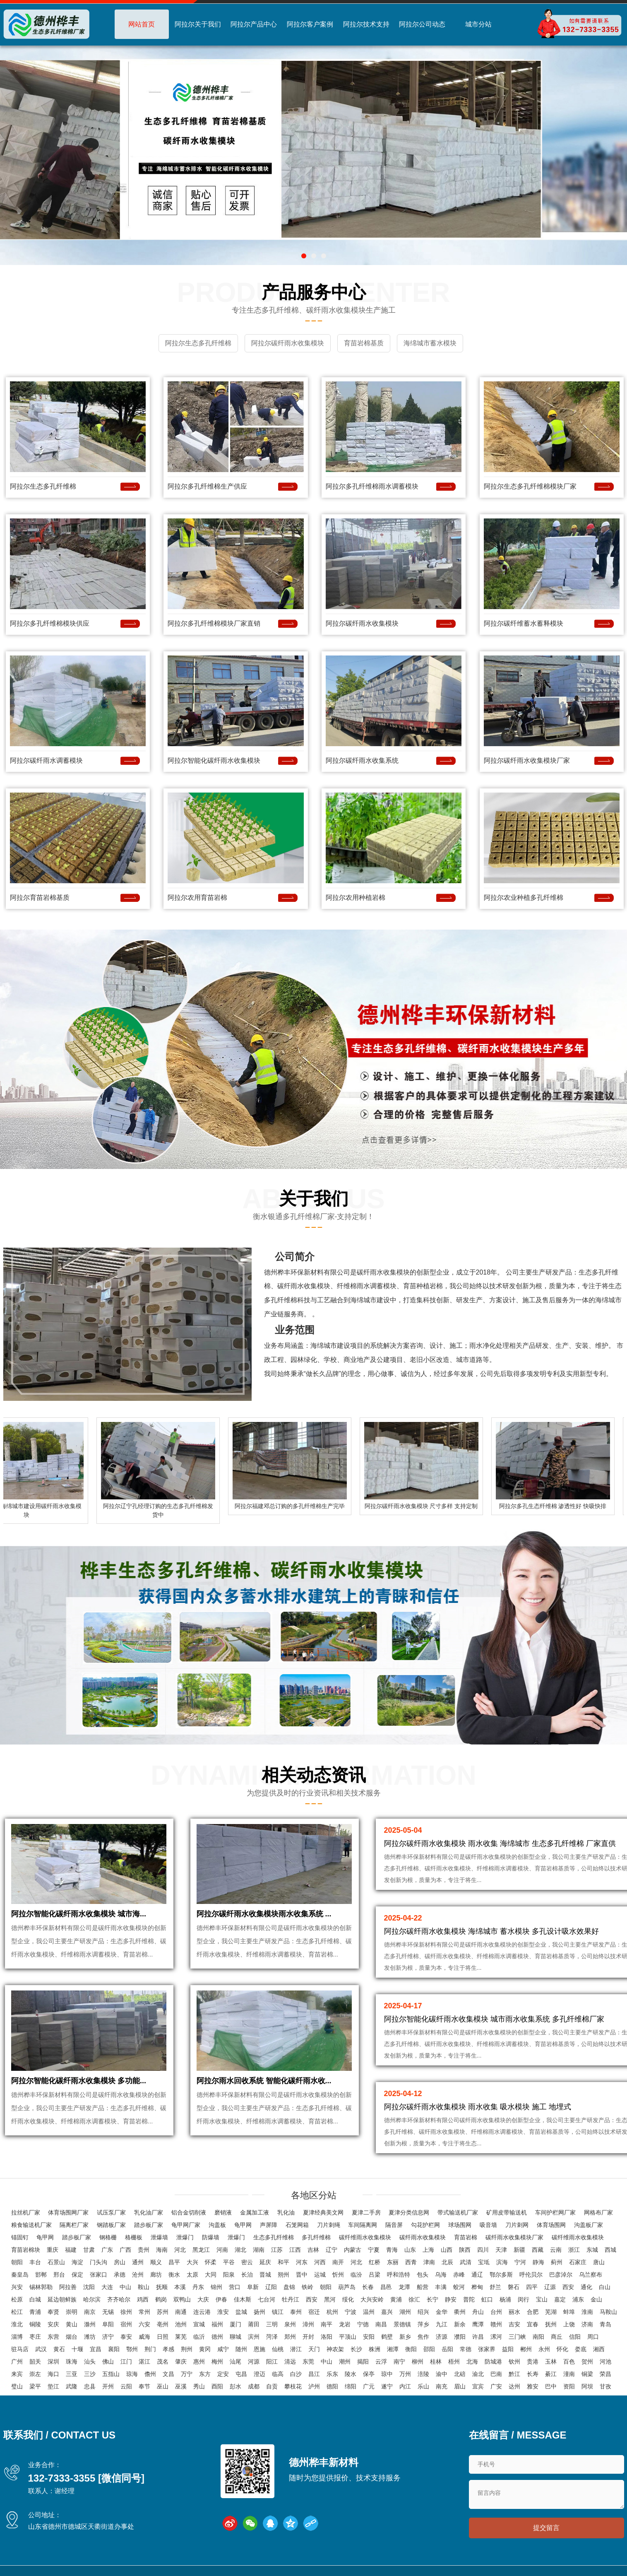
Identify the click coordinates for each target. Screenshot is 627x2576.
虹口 (487, 2299)
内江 (405, 2386)
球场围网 (459, 2224)
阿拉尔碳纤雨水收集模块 (362, 621)
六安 (144, 2324)
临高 (277, 2373)
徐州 (126, 2311)
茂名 (162, 2361)
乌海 (441, 2274)
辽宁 (331, 2249)
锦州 (216, 2286)
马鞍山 (608, 2311)
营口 (234, 2286)
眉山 (460, 2386)
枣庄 (35, 2336)
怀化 (562, 2348)
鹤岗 (161, 2299)
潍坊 (90, 2336)
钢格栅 (108, 2237)
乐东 (332, 2373)
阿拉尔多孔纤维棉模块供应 (49, 621)
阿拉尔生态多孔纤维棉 (43, 484)
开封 (308, 2336)
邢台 (59, 2274)
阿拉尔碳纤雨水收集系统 (362, 758)
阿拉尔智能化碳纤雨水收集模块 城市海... (78, 1922)
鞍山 (143, 2286)
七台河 (266, 2299)
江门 (126, 2361)
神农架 (335, 2348)
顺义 (156, 2261)
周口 (593, 2336)
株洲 (374, 2348)
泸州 (314, 2386)
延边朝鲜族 (62, 2299)
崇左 (35, 2373)
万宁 (186, 2373)
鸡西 (143, 2299)
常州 (144, 2311)
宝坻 (484, 2261)
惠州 (199, 2361)
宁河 (520, 2261)
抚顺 (162, 2286)
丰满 (441, 2286)
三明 (272, 2324)
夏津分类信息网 (409, 2212)
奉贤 (53, 2311)
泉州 (290, 2324)
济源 (441, 2336)
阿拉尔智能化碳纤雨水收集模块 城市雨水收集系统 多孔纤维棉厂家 (494, 2017)
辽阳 (271, 2286)
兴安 (17, 2286)
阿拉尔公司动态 (422, 24)
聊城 (235, 2336)
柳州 (417, 2361)
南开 (338, 2261)
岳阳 (447, 2348)
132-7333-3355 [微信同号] (86, 2477)
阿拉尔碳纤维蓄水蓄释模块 (523, 621)
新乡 (405, 2336)
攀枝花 (293, 2386)
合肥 (532, 2311)
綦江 (551, 2373)
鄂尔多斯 (501, 2274)
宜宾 (478, 2386)
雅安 (532, 2386)
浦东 (578, 2299)
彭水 (235, 2386)
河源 (253, 2361)
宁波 (350, 2311)
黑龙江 (201, 2249)
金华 (441, 2311)
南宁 (399, 2361)
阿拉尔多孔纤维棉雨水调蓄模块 (372, 484)
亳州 (162, 2324)
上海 (428, 2249)
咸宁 (223, 2348)
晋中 (301, 2274)
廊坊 (156, 2274)
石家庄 (577, 2261)
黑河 (330, 2299)
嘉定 (560, 2299)
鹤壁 (387, 2336)
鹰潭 (478, 2324)
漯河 (496, 2336)
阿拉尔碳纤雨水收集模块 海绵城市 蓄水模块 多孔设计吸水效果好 (491, 1929)
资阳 (569, 2386)
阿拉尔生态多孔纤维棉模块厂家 (530, 484)
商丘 (556, 2336)
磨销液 (223, 2212)
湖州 (405, 2311)
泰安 (126, 2336)
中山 (125, 2286)
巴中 (551, 2386)
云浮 (381, 2361)
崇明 (71, 2311)
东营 (53, 2336)
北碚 (460, 2373)
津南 (429, 2261)
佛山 (108, 2361)
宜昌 (95, 2348)
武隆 (71, 2386)
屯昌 (241, 2373)
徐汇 (414, 2299)
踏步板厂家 (148, 2224)
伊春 (221, 2299)
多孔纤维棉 (316, 2237)
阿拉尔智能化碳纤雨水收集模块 (214, 758)
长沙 (356, 2348)
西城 (610, 2249)
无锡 (108, 2311)
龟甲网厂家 (185, 2224)
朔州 (283, 2274)
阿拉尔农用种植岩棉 (355, 895)
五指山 (111, 2373)
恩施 (259, 2348)
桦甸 (477, 2286)
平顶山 (347, 2336)
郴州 (526, 2348)
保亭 (369, 2373)
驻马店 (20, 2348)
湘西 (599, 2348)
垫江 (53, 2386)
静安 (450, 2299)
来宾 (17, 2373)
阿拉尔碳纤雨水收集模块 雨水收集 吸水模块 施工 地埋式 (477, 2105)
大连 (107, 2286)
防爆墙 (210, 2237)
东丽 (393, 2261)
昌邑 (386, 2286)
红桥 (374, 2261)
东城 (592, 2249)
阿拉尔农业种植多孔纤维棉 (523, 895)
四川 (483, 2249)
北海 (472, 2361)
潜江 (296, 2348)
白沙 (296, 2373)
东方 (205, 2373)
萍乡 (423, 2324)
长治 (247, 2274)
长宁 (432, 2299)
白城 (35, 2299)
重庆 (52, 2249)
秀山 (199, 2386)
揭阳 (363, 2361)
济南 (587, 2324)
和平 (283, 2261)
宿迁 (314, 2311)
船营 (422, 2286)
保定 (77, 2274)
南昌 (381, 2324)
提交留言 (546, 2530)
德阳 (332, 2386)
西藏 (537, 2249)
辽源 (550, 2286)
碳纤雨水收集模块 (422, 2237)
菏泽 (272, 2336)
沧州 (138, 2274)
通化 (586, 2286)
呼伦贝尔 (531, 2274)
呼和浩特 (398, 2274)
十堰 (77, 2348)
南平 (326, 2324)
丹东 (198, 2286)
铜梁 (587, 2373)
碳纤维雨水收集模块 (365, 2237)
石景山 (56, 2261)
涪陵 (423, 2373)
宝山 (542, 2299)
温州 (369, 2311)
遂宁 (387, 2386)
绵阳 (350, 2386)
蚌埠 (569, 2311)
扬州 (259, 2311)
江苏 (277, 2249)
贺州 (587, 2361)
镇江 (277, 2311)
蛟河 (459, 2286)
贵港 (532, 2361)
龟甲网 (243, 2224)
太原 (192, 2274)
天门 (314, 2348)
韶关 (35, 2361)
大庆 (203, 2299)
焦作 (423, 2336)
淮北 (17, 2324)
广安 (496, 2386)
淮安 (223, 2311)
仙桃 (277, 2348)
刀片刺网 (517, 2224)
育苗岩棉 (465, 2237)
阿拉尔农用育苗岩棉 (197, 895)
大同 (210, 2274)
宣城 (199, 2324)
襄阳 (114, 2348)
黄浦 (396, 2299)
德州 (217, 2336)
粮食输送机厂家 (31, 2224)
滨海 (502, 2261)
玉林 (551, 2361)
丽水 (514, 2311)
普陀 (469, 2299)
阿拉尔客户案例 (310, 24)
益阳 (508, 2348)
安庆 (53, 2324)
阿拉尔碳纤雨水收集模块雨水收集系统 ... (264, 1922)
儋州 (150, 2373)
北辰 (447, 2261)
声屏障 (268, 2224)
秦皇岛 (20, 2274)
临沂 (199, 2336)
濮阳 (460, 2336)
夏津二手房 (366, 2212)
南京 (90, 2311)
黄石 (59, 2348)
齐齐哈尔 (118, 2299)
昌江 (314, 2373)
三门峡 (517, 2336)
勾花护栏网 (425, 2224)
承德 (119, 2274)
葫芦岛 (347, 2286)
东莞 (308, 2361)
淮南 (587, 2311)
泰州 (296, 2311)
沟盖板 (217, 2224)
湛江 (144, 2361)
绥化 (348, 2299)
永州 (544, 2348)
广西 (125, 2249)
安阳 (369, 2336)
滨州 (253, 2336)
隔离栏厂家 (74, 2224)
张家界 (486, 2348)
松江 (17, 2311)
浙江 (574, 2249)
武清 (465, 2261)
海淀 (77, 2261)
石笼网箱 (297, 2224)
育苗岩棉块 (25, 2249)
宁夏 (374, 2249)
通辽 (477, 2274)
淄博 (17, 2336)
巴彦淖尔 (560, 2274)
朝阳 (17, 2261)
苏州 (162, 2311)
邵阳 (429, 2348)
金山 (596, 2299)
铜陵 (35, 2324)
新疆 (519, 2249)
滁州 (90, 2324)
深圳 (53, 2361)
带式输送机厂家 (457, 2212)
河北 (180, 2249)
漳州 (308, 2324)
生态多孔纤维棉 (273, 2237)
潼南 (569, 2373)
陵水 (350, 2373)
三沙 (90, 2373)
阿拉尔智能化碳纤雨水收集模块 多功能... (78, 2098)
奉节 (144, 2386)
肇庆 (181, 2361)
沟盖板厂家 (588, 2224)
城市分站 (478, 24)
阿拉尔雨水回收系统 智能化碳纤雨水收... (264, 2098)
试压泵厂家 (111, 2212)
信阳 (575, 2336)
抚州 (551, 2324)
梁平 (35, 2386)
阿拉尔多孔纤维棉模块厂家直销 (214, 621)
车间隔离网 (362, 2224)
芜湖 (551, 2311)
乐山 (423, 2386)
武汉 (41, 2348)
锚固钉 (20, 2237)
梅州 (217, 2361)
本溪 (180, 2286)
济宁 (108, 2336)
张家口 (98, 2274)
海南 (162, 2249)
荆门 (150, 2348)
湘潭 (393, 2348)
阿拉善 (68, 2286)
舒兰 (495, 2286)
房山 (119, 2261)
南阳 (538, 2336)
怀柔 (210, 2261)
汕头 (90, 2361)
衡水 (174, 2274)
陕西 (465, 2249)
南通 (181, 2311)
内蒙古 (352, 2249)
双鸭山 (182, 2299)
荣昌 (605, 2373)
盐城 (241, 2311)
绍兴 (423, 2311)
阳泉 (229, 2274)
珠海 (71, 2361)
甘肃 (89, 2249)
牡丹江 (290, 2299)
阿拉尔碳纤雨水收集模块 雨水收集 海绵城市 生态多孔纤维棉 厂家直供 (500, 1841)
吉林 (313, 2249)
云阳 (126, 2386)
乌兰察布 (590, 2274)
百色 (569, 2361)
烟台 (71, 2336)
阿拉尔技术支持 (366, 24)
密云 (247, 2261)
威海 (144, 2336)
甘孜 (605, 2386)
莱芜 (181, 2336)
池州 (181, 2324)
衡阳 (411, 2348)
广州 (17, 2361)
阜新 (253, 2286)
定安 (223, 2373)
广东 (107, 2249)
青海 (392, 2249)
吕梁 (374, 2274)
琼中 (387, 2373)
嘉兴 (387, 2311)
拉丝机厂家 (25, 2212)
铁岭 (307, 2286)
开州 (108, 2386)
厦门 (235, 2324)
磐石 (513, 2286)
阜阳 (108, 2324)
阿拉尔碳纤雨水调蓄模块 (46, 758)
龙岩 (345, 2324)
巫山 (162, 2386)
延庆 (265, 2261)
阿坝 (587, 2386)
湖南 (258, 2249)
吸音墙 (488, 2224)
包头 (422, 2274)
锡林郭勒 (41, 2286)
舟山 (478, 2311)
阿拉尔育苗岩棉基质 (40, 895)
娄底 (580, 2348)
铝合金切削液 (188, 2212)
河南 (222, 2249)
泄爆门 (185, 2237)
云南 (556, 2249)
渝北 (478, 2373)
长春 (368, 2286)
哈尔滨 (92, 2299)
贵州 (143, 2249)
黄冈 (205, 2348)
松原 (17, 2299)
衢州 (460, 2311)
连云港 (202, 2311)
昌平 (174, 2261)
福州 (217, 2324)
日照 (162, 2336)
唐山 (599, 2261)
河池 (605, 2361)
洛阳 (326, 2336)
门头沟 (98, 2261)
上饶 (569, 2324)
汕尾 (235, 2361)
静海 (538, 2261)
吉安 (514, 2324)
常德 (465, 2348)
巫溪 (181, 2386)
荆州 (186, 2348)
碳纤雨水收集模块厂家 (514, 2237)
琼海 (132, 2373)
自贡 (272, 2386)
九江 (441, 2324)
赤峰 (459, 2274)
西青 (411, 2261)
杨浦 (505, 2299)
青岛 (605, 2324)
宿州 (126, 2324)
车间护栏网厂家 (555, 2212)
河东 (301, 2261)
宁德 (363, 2324)
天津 (501, 2249)
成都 (253, 2386)
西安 (568, 2286)
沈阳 (89, 2286)
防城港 (493, 2361)
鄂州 (132, 2348)
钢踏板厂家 (111, 2224)
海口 (53, 2373)
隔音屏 (394, 2224)
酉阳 (217, 2386)
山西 (446, 2249)
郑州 (290, 2336)
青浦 (35, 2311)
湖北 (240, 2249)
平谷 (229, 2261)
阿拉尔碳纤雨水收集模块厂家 (527, 758)
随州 (241, 2348)
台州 (496, 2311)
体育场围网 (551, 2224)
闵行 (523, 2299)
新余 (460, 2324)
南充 (441, 2386)
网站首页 (141, 24)
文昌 (168, 2373)
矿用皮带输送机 (506, 2212)
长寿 (532, 2373)
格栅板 (133, 2237)
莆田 (253, 2324)
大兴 (192, 2261)
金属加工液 (254, 2212)
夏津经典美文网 (323, 2212)
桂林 (436, 2361)
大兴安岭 (372, 2299)
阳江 (272, 2361)
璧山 (17, 2386)
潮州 (345, 2361)
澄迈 (259, 2373)
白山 (604, 2286)
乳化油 (286, 2212)
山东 (410, 2249)
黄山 (71, 2324)
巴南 (496, 2373)
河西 (320, 2261)
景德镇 (402, 2324)
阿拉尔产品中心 (254, 24)
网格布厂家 (598, 2212)
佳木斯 (242, 2299)
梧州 (454, 2361)
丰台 (35, 2261)
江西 (295, 2249)
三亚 (71, 2373)
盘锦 (289, 2286)
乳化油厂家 (148, 2212)
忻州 (338, 2274)
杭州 (332, 2311)
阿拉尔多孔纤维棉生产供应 (207, 484)
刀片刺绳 (328, 2224)
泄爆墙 (159, 2237)
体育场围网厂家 (68, 2212)
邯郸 (41, 2274)
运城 (320, 2274)
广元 (369, 2386)
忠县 (90, 2386)
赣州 (496, 2324)
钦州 (514, 2361)
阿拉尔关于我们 (198, 24)
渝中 (441, 2373)
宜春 (532, 2324)
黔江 (514, 2373)
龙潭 (404, 2286)
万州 (405, 2373)
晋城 (265, 2274)
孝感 (168, 2348)
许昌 (478, 2336)
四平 (532, 2286)
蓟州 (556, 2261)
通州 (138, 2261)
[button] (303, 255)
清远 (290, 2361)
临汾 (356, 2274)
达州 (514, 2386)
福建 (71, 2249)
